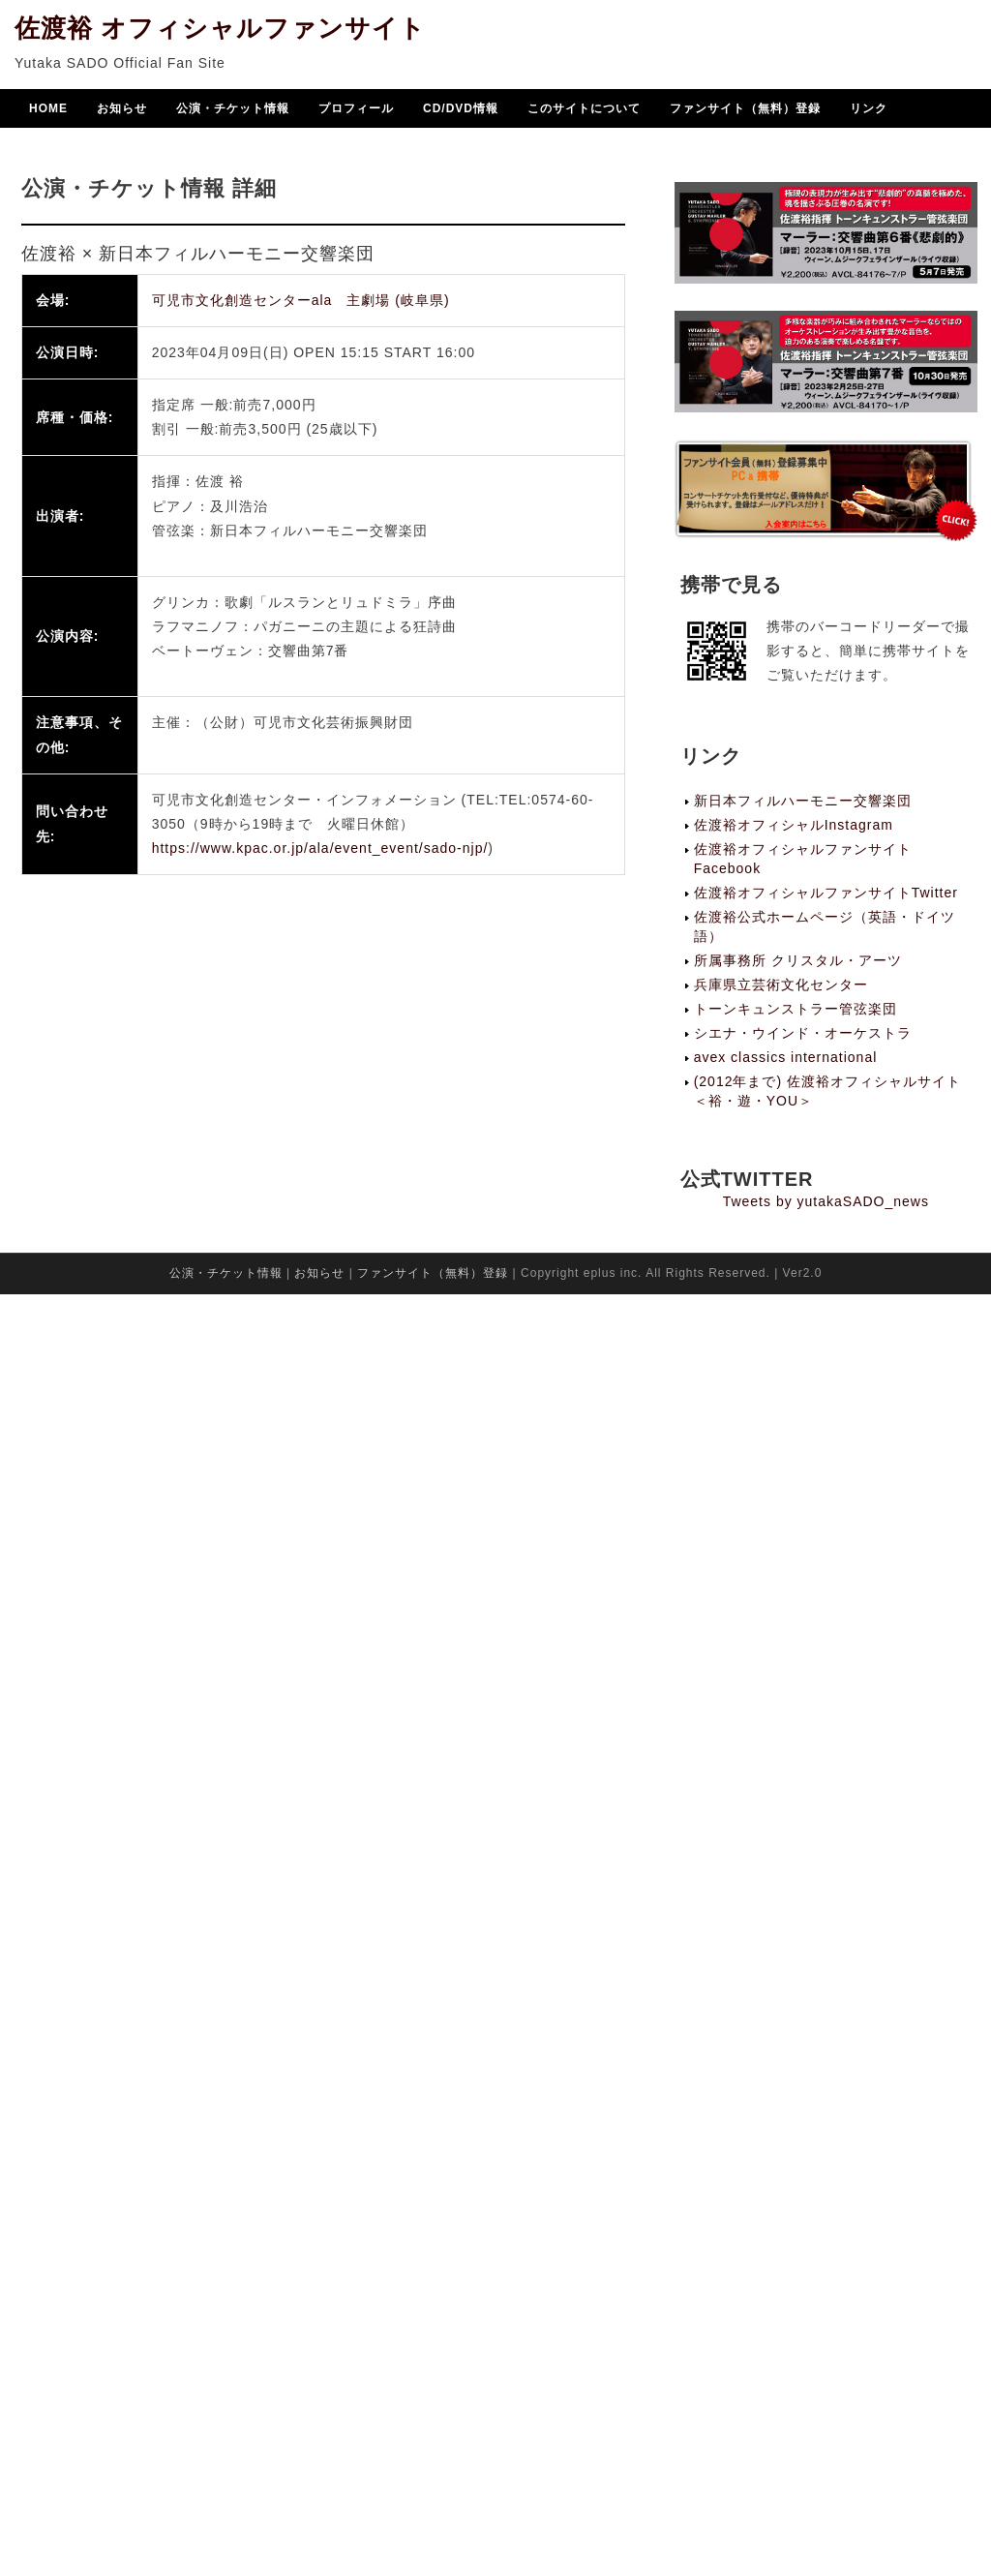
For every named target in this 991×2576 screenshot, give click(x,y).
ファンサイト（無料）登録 (745, 110)
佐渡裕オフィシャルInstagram (793, 825)
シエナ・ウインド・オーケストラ (803, 1033)
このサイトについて (584, 110)
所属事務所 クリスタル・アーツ (798, 960)
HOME (48, 110)
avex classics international (786, 1057)
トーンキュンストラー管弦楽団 (795, 1008)
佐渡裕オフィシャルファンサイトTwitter (826, 892)
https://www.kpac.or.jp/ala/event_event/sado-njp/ (320, 848)
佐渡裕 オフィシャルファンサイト (220, 30)
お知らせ (122, 110)
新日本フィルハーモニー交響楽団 (803, 800)
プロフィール (356, 110)
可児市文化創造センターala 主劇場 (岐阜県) (301, 300)
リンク (868, 110)
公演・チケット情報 (232, 110)
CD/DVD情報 (460, 110)
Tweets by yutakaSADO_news (826, 1201)
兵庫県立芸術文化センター (781, 984)
